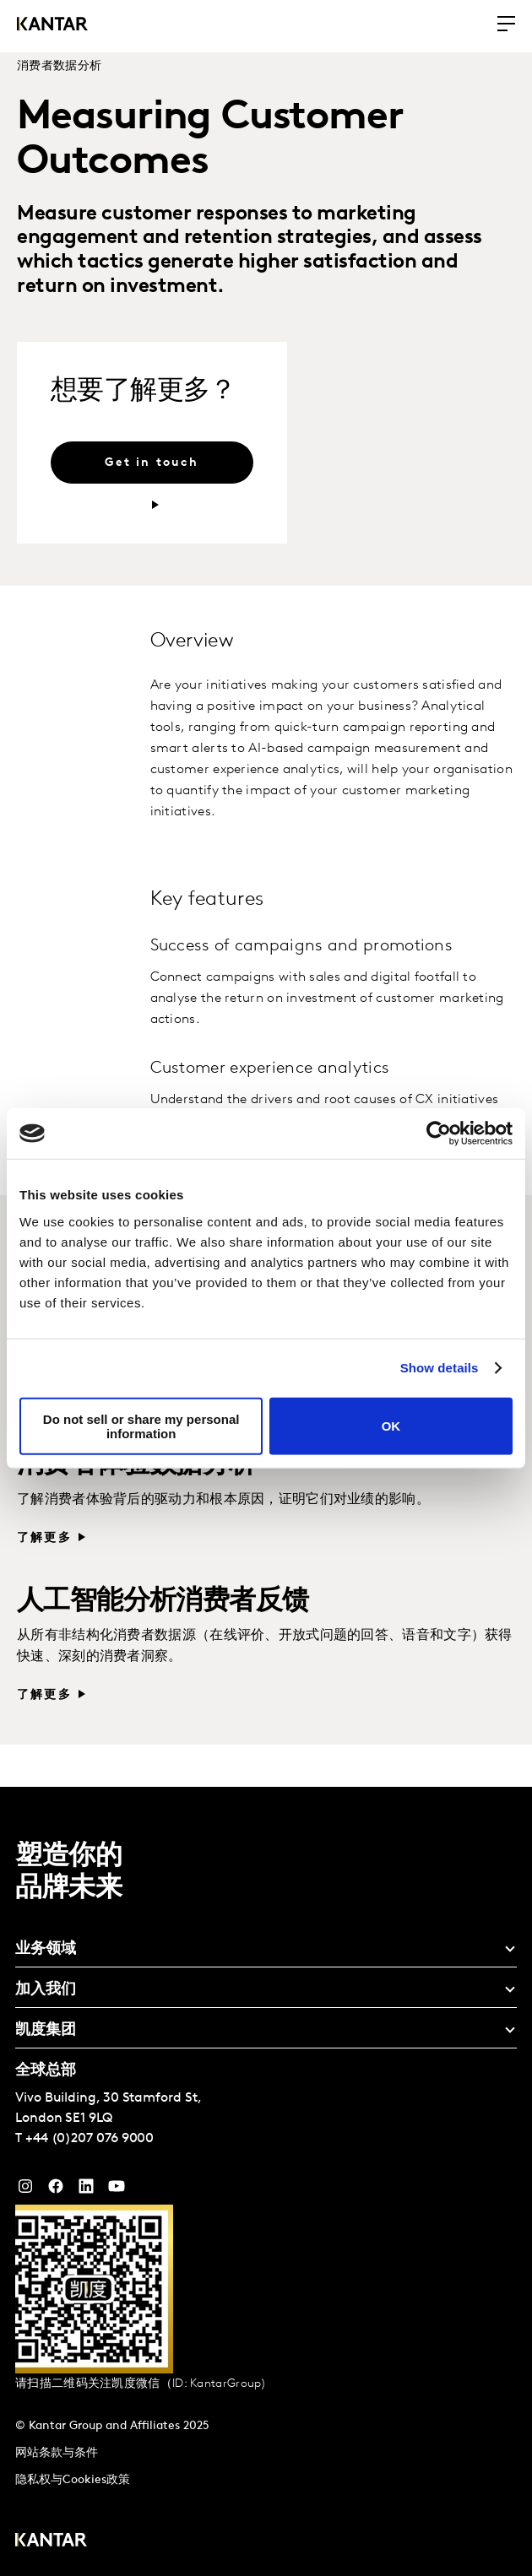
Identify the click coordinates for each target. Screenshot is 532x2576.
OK (391, 1426)
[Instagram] (25, 2190)
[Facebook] (56, 2190)
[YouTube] (86, 2190)
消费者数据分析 (59, 66)
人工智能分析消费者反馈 (162, 1601)
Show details (439, 1368)
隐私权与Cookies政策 (72, 2480)
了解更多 (44, 1538)
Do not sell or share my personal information (141, 1425)
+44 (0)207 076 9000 (89, 2139)
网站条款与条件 (56, 2453)
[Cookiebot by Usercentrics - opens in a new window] (439, 1133)
